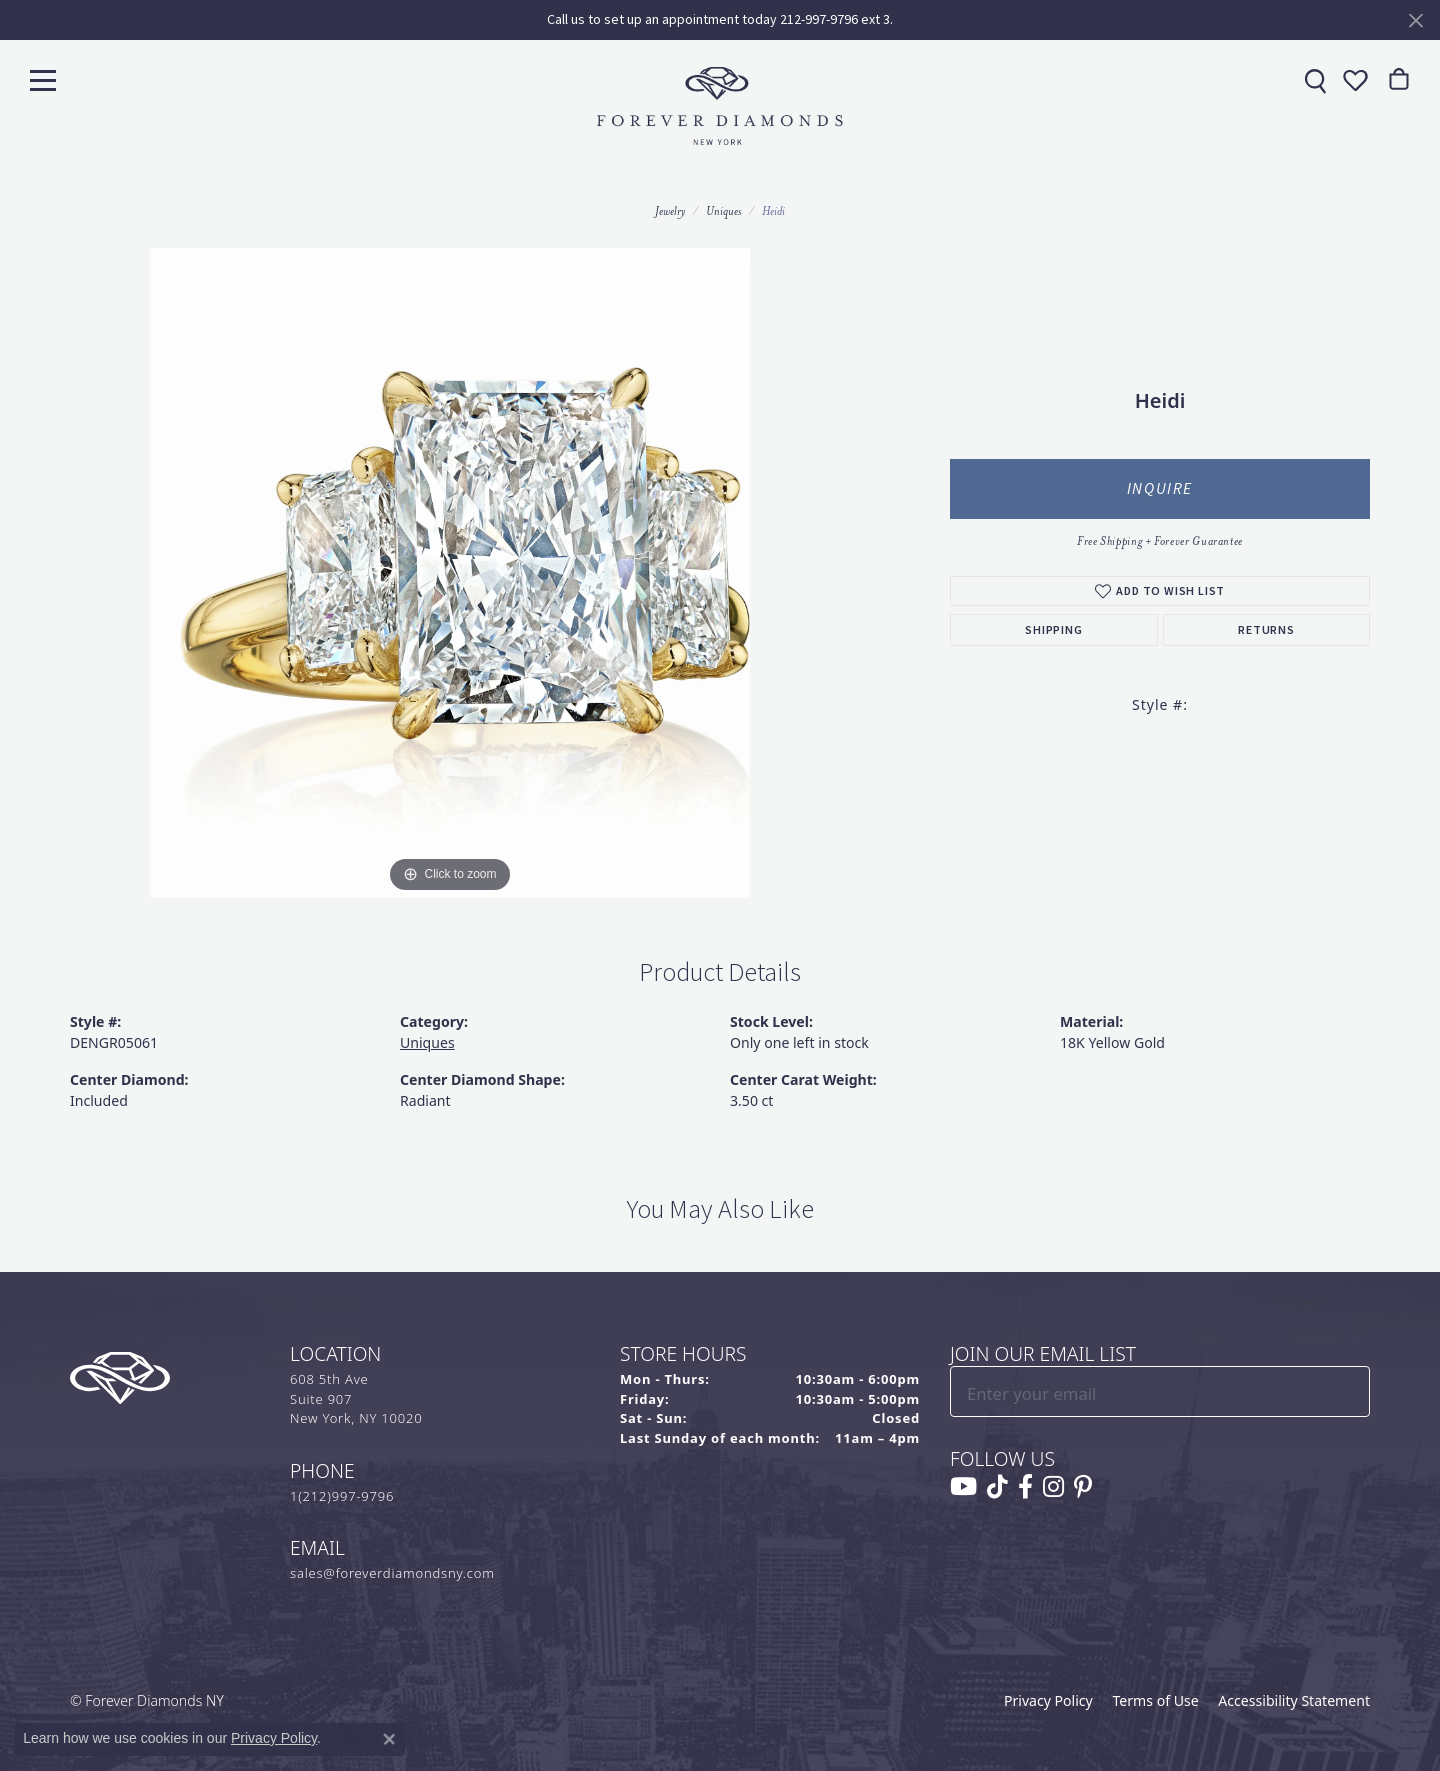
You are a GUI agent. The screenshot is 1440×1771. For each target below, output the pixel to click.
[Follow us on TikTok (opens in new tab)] (997, 1487)
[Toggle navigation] (43, 79)
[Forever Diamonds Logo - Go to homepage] (720, 106)
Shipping (1053, 630)
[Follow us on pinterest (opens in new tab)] (1083, 1487)
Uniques (723, 211)
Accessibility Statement (1294, 1700)
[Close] (1415, 20)
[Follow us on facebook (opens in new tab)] (1025, 1487)
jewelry (670, 211)
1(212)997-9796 (342, 1496)
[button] (1353, 80)
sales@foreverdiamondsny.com (392, 1573)
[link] (1313, 80)
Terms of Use (1155, 1700)
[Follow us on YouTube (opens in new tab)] (963, 1487)
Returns (1266, 630)
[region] (450, 573)
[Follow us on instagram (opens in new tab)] (1053, 1487)
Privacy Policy (1048, 1700)
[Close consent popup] (389, 1739)
